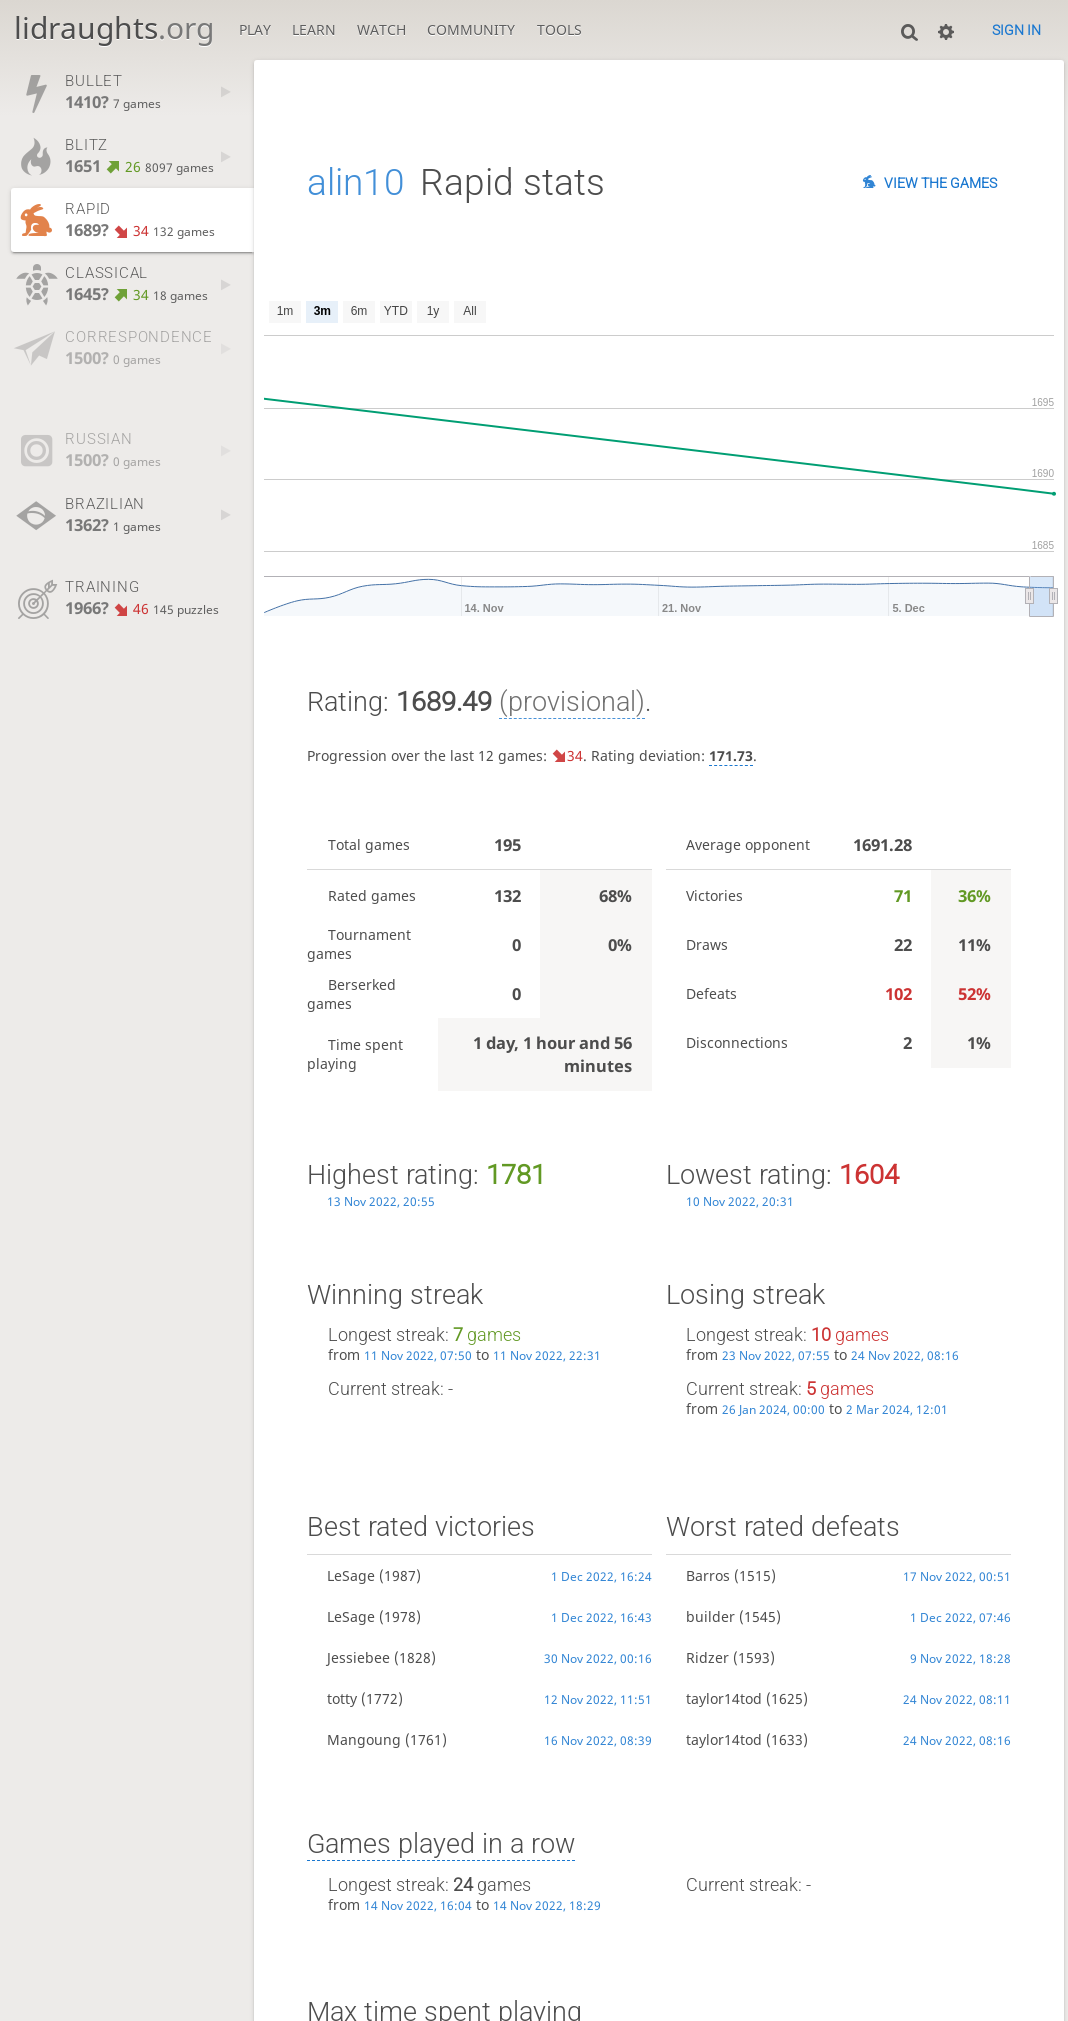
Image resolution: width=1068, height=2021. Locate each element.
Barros (708, 1575)
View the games (940, 183)
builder (710, 1616)
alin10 (356, 182)
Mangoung (364, 1739)
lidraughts (114, 27)
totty (342, 1698)
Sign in (1016, 30)
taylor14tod (724, 1698)
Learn (314, 29)
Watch (381, 29)
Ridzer (707, 1657)
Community (471, 29)
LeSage (351, 1575)
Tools (559, 29)
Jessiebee (358, 1657)
